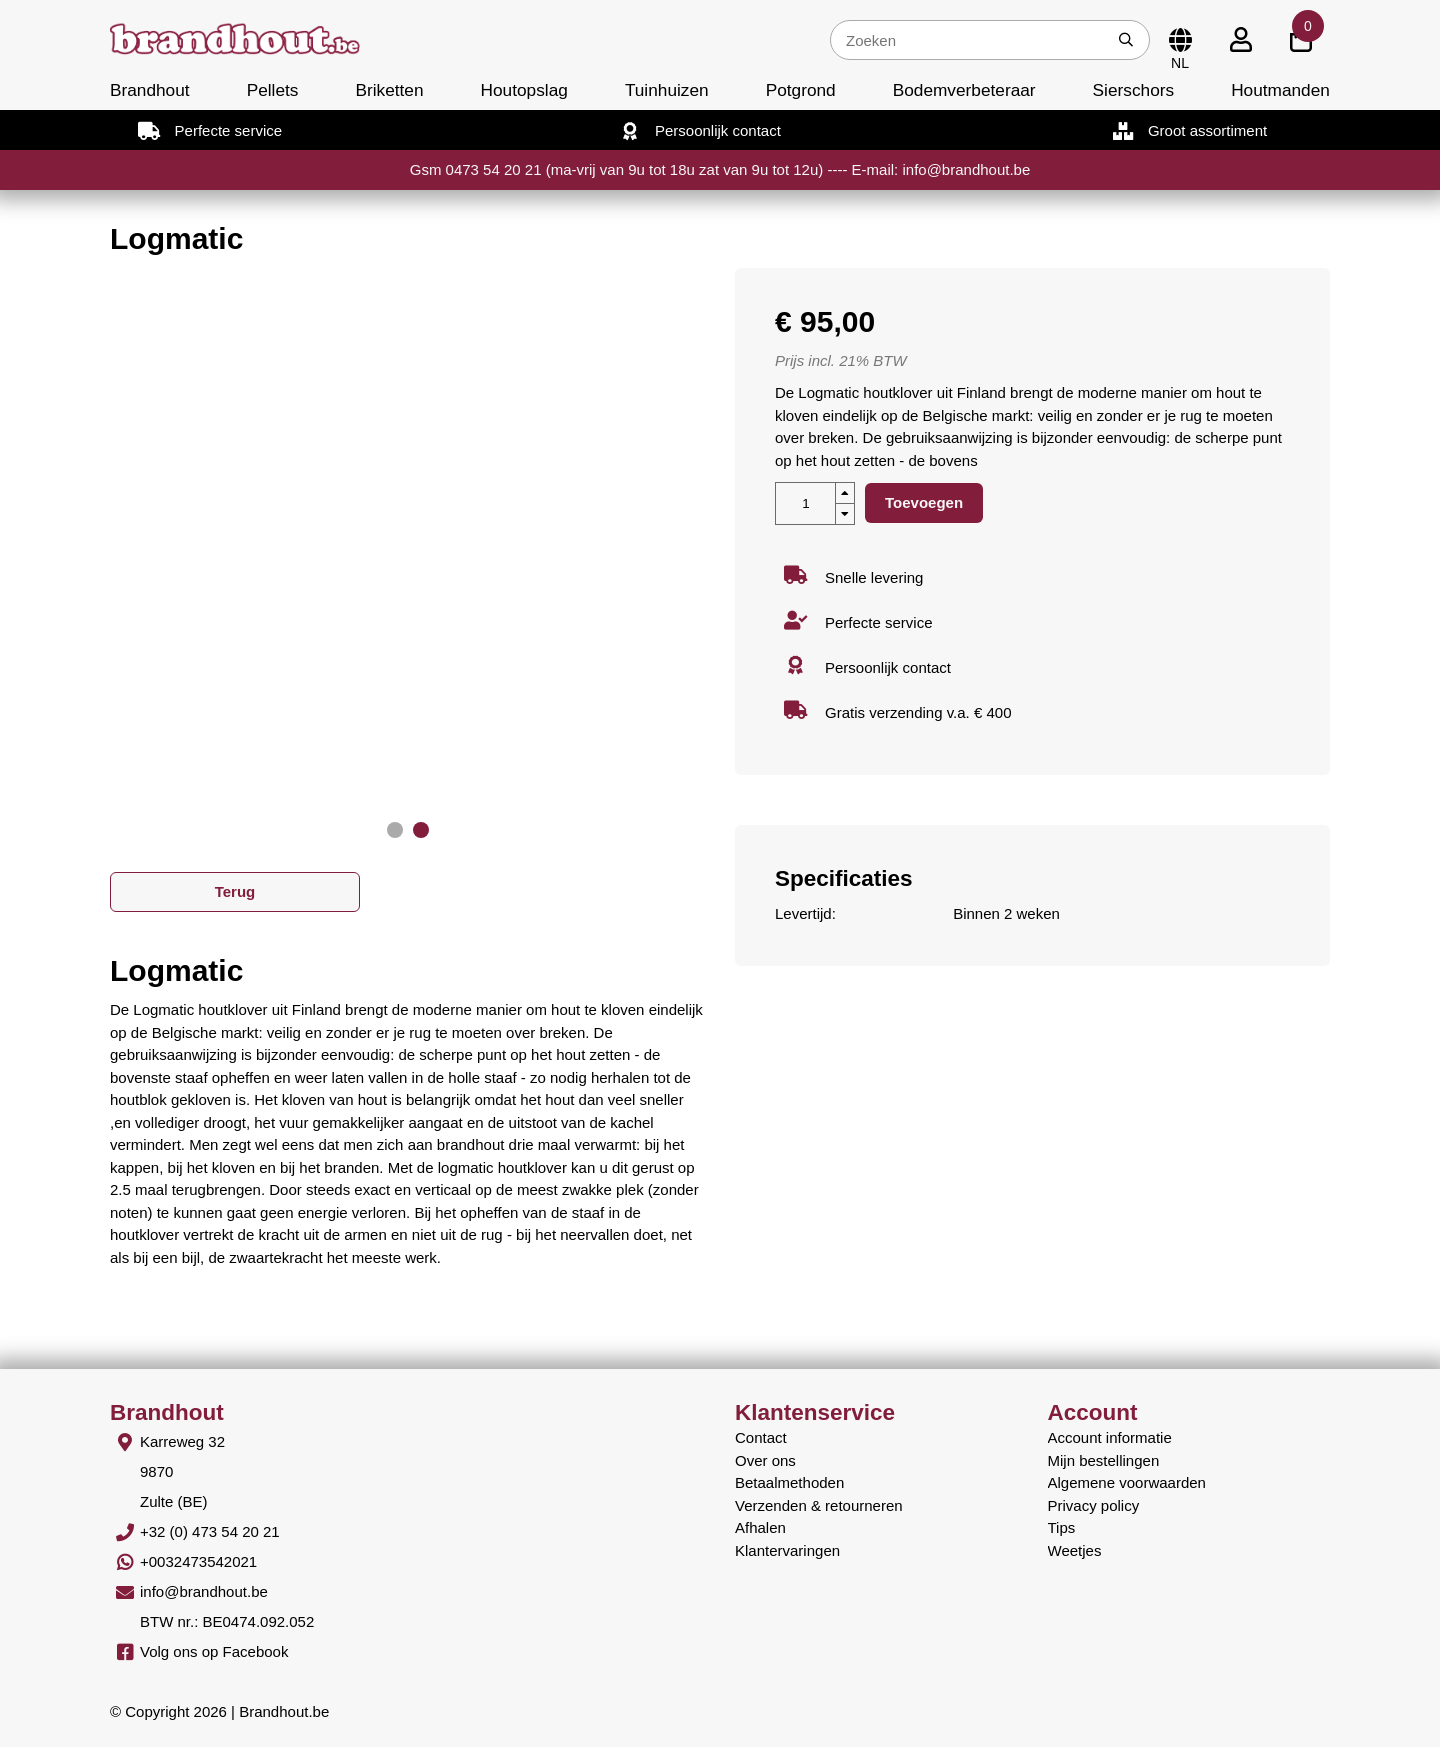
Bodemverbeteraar (964, 90)
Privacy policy (1094, 1505)
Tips (1062, 1527)
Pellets (273, 90)
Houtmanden (1280, 90)
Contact (761, 1437)
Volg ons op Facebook (214, 1651)
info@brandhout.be (204, 1591)
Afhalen (760, 1527)
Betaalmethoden (789, 1482)
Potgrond (801, 90)
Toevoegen (924, 502)
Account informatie (1110, 1437)
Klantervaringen (787, 1550)
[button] (395, 830)
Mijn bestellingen (1104, 1460)
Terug (235, 891)
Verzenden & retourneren (819, 1505)
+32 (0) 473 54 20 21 (210, 1531)
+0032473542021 (198, 1561)
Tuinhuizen (667, 90)
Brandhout (150, 90)
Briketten (389, 90)
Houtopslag (524, 90)
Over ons (765, 1460)
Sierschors (1133, 90)
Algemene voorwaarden (1127, 1482)
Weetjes (1075, 1550)
